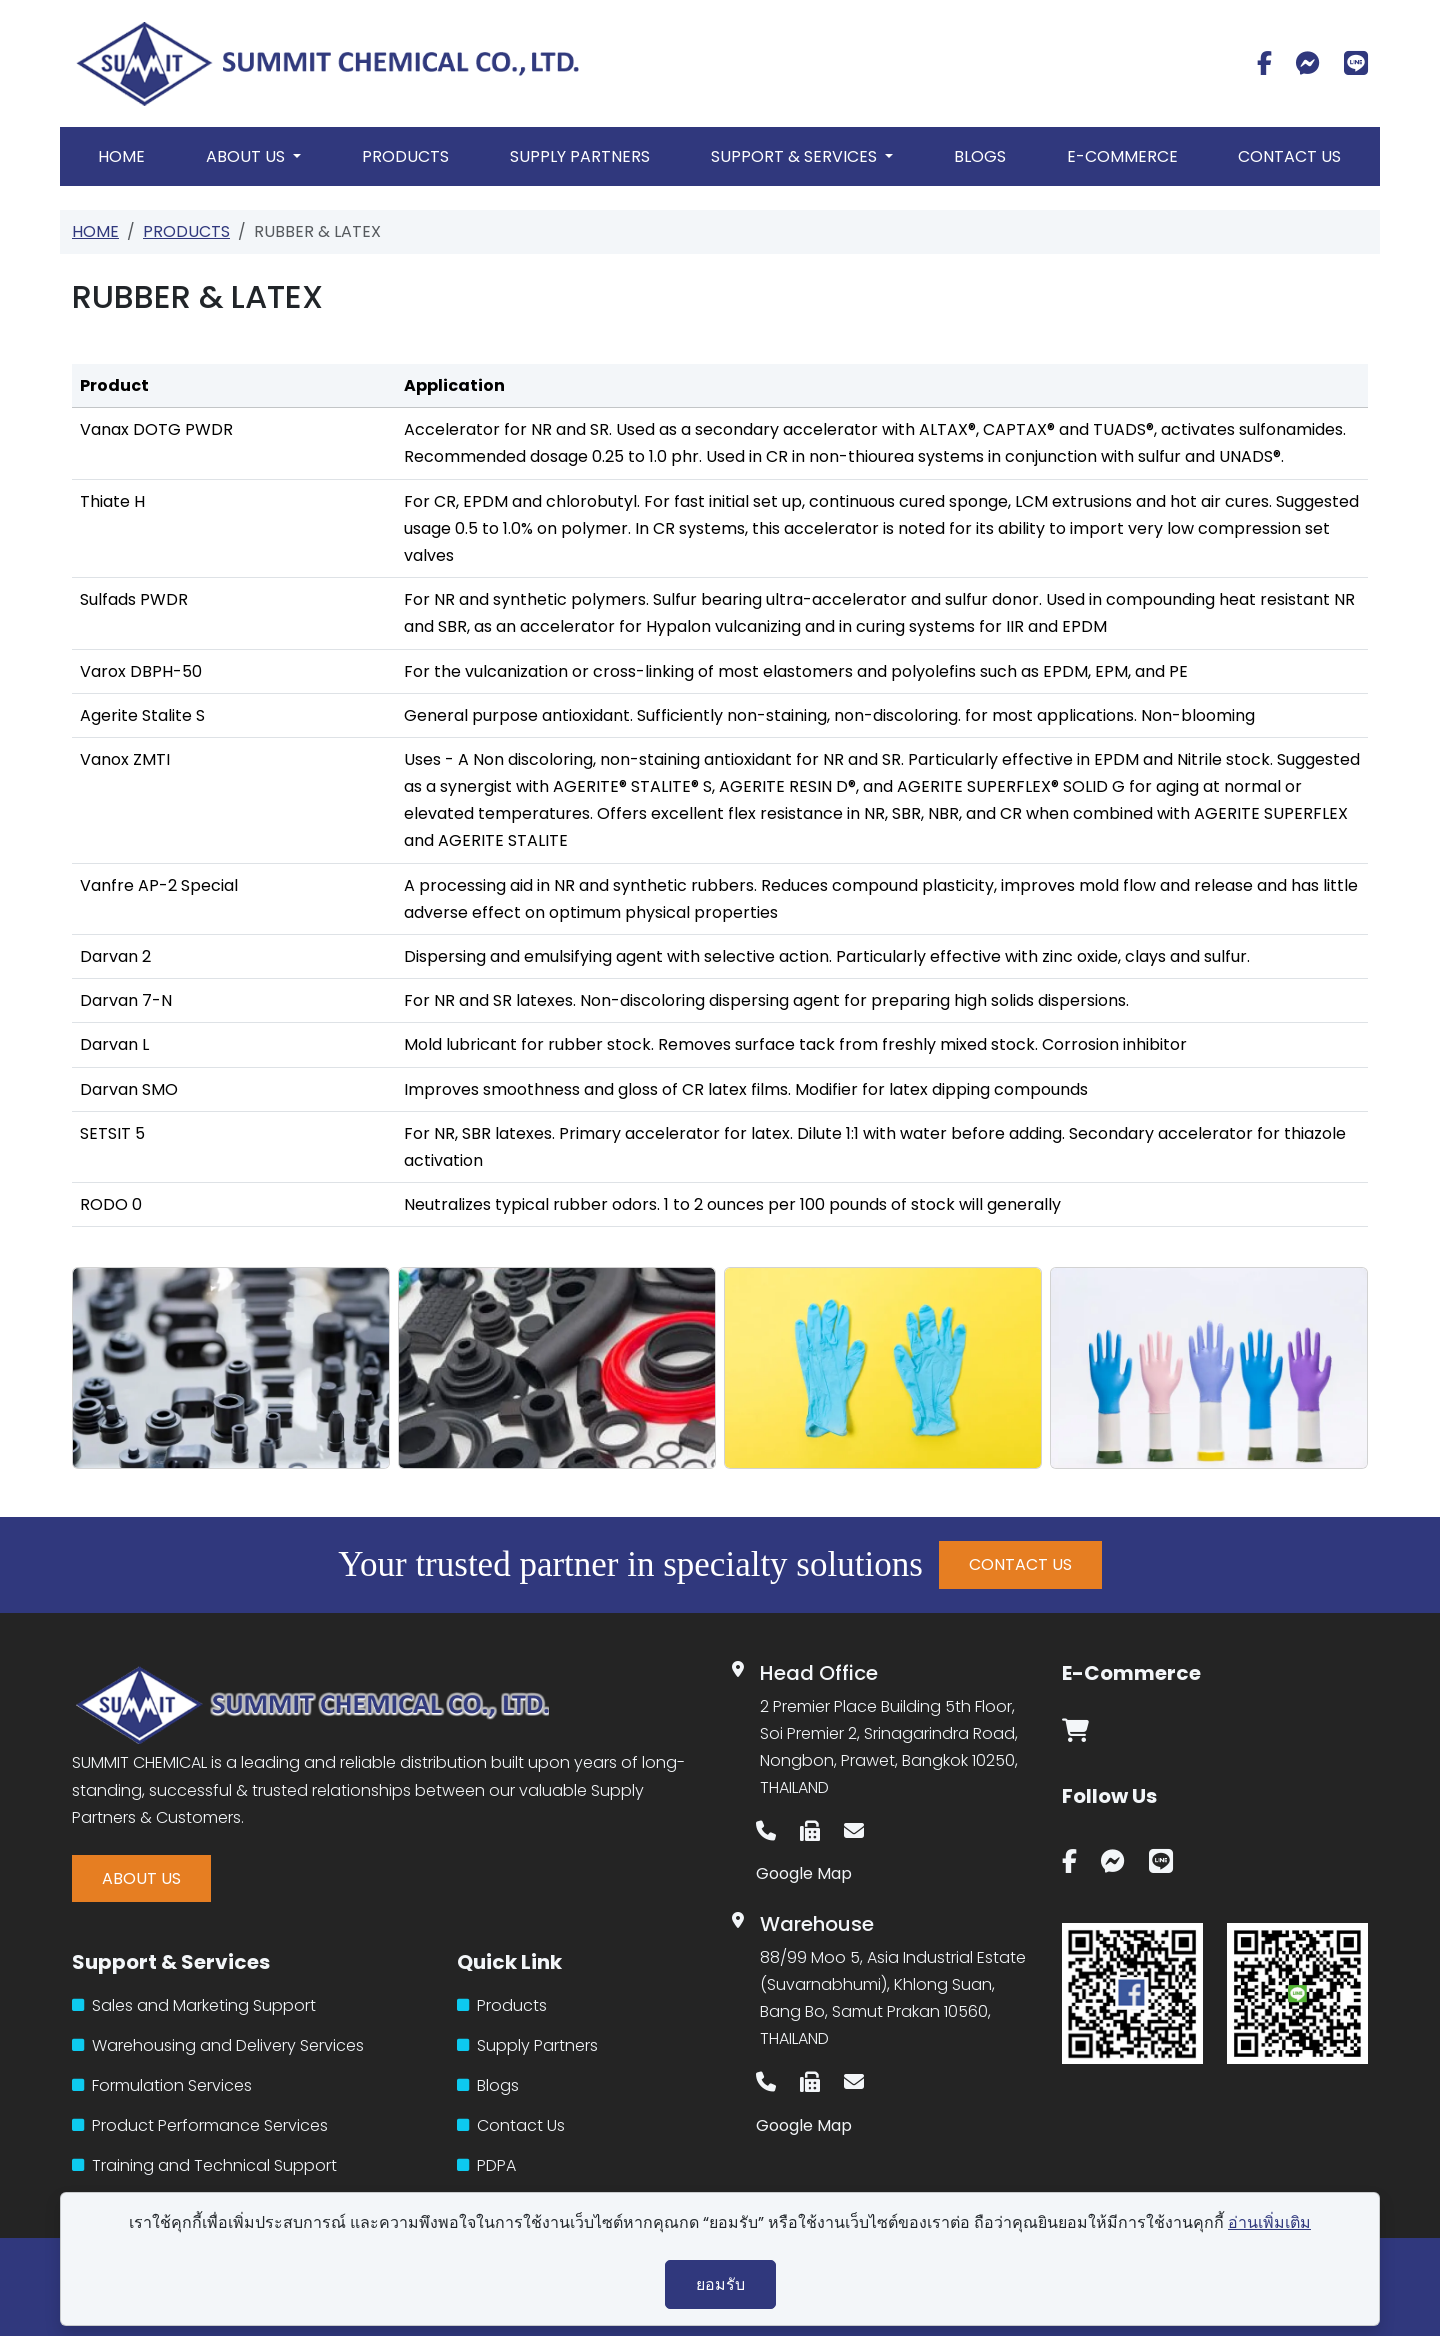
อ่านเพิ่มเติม (1269, 2222)
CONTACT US (1020, 1564)
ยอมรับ (720, 2284)
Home (121, 156)
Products (405, 156)
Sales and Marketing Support (194, 2005)
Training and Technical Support (204, 2165)
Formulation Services (162, 2085)
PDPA (486, 2165)
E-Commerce (1122, 156)
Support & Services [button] (796, 156)
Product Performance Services (200, 2125)
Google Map (804, 1873)
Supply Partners (580, 156)
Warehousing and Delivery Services (218, 2045)
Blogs (980, 156)
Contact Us (1289, 156)
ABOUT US (141, 1878)
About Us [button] (247, 156)
